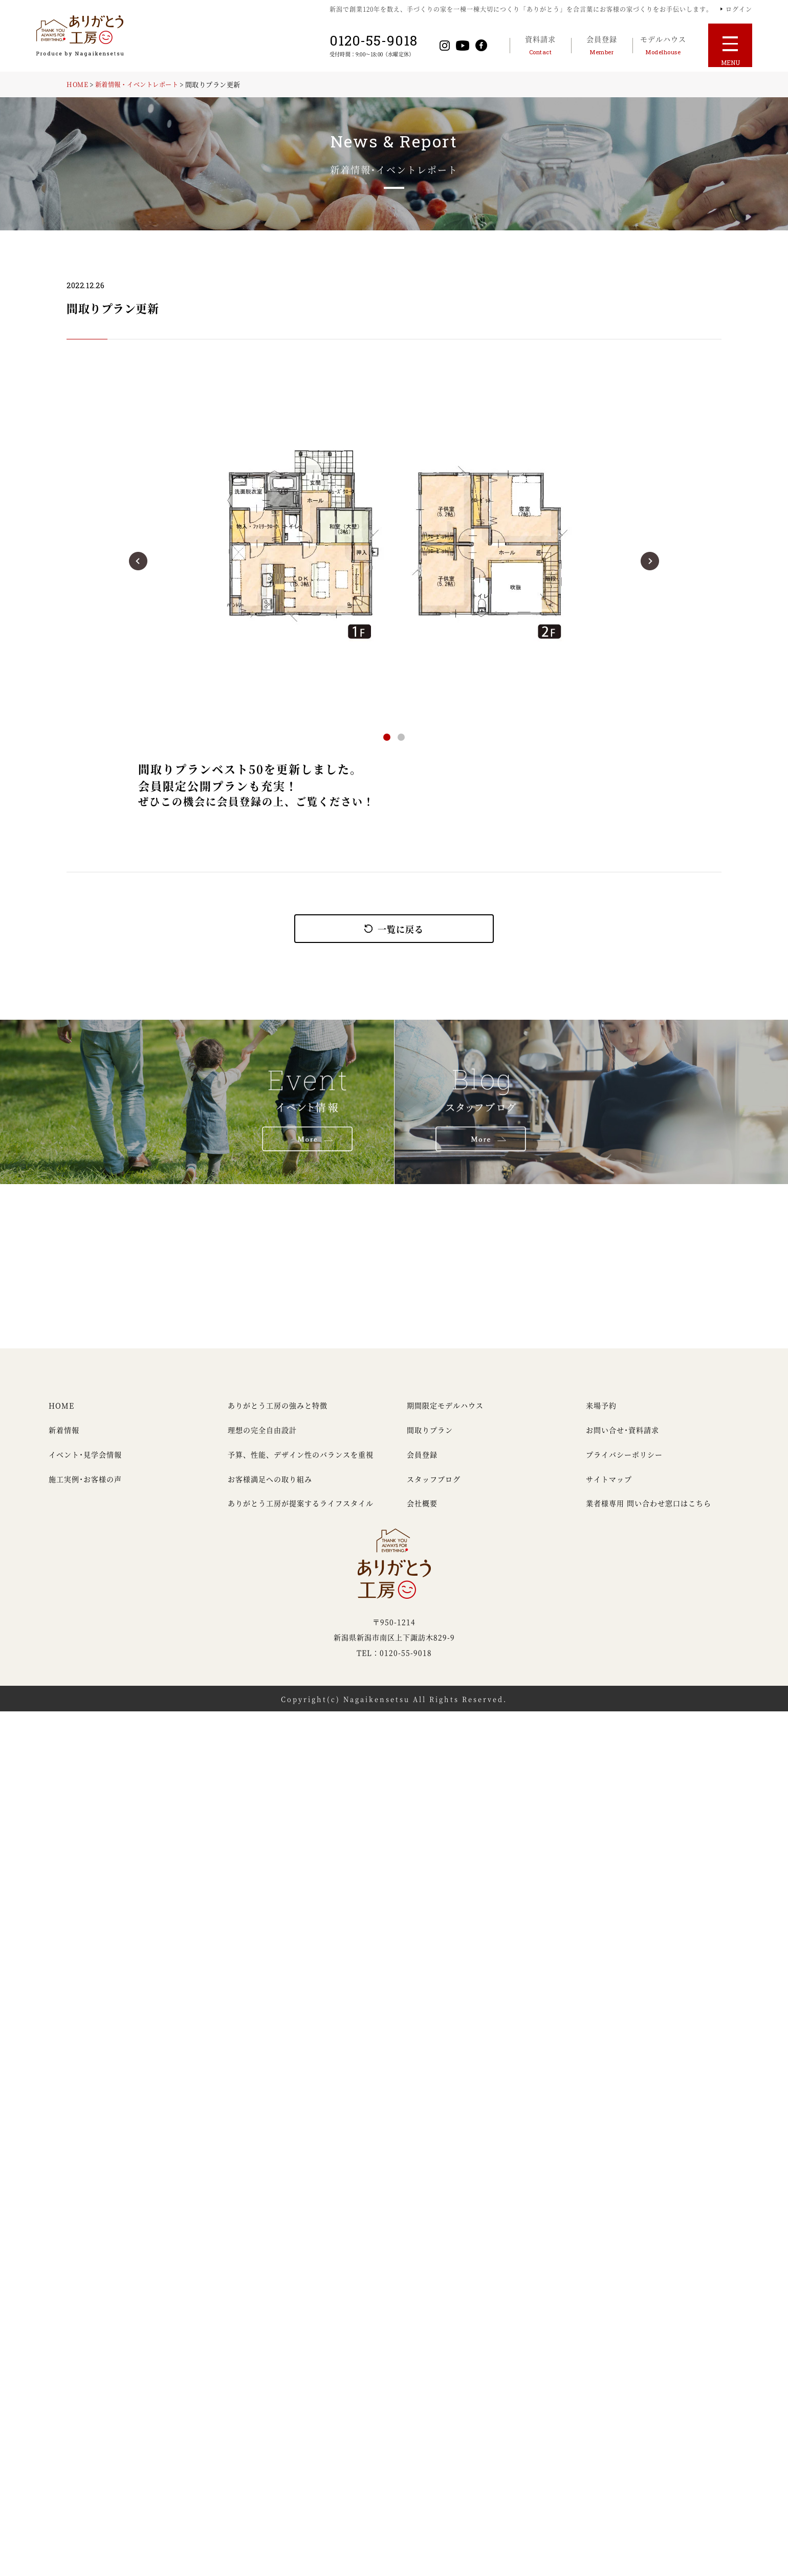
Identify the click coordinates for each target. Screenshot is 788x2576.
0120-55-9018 (379, 41)
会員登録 (422, 1465)
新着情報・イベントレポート (142, 84)
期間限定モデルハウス (445, 1416)
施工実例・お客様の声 (85, 1490)
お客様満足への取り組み (270, 1490)
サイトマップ (609, 1490)
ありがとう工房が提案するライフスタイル (301, 1514)
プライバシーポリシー (624, 1465)
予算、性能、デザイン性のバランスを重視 (301, 1465)
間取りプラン (430, 1441)
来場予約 (601, 1416)
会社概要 (422, 1514)
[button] (138, 561)
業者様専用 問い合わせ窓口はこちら (648, 1514)
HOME (78, 84)
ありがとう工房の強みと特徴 (277, 1416)
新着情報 (64, 1441)
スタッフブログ (434, 1490)
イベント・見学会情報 (85, 1465)
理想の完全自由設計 (262, 1441)
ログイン (739, 9)
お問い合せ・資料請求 (622, 1441)
